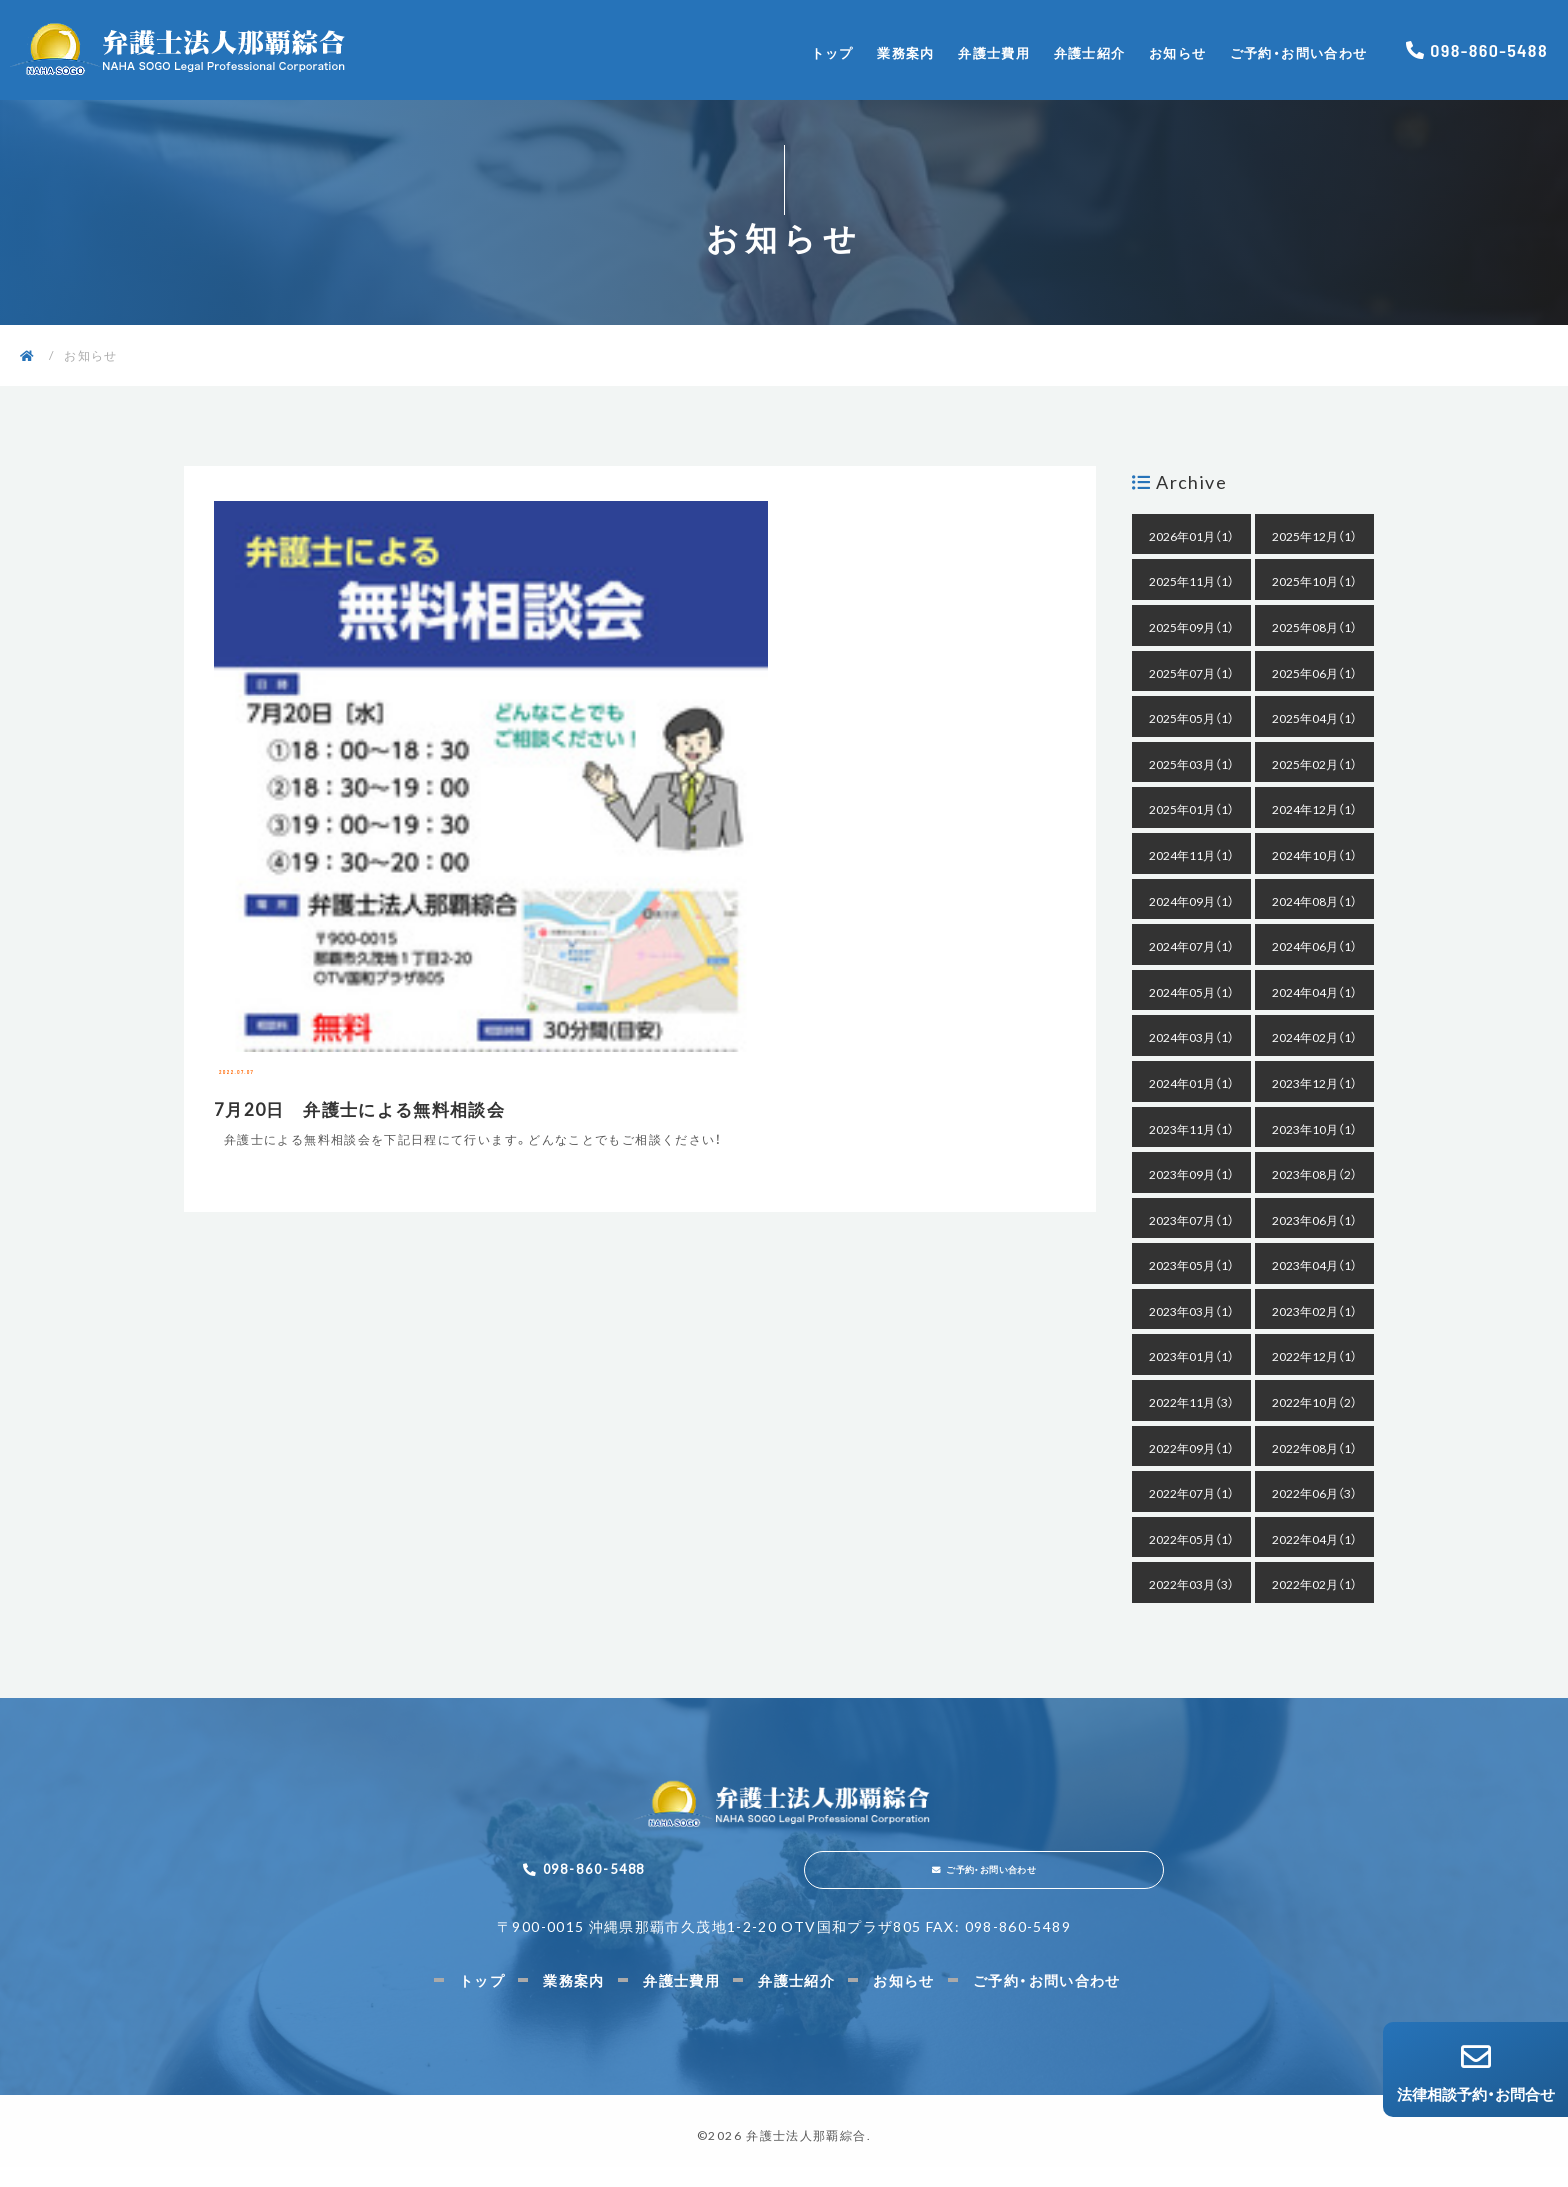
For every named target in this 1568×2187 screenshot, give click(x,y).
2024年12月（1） (1314, 809)
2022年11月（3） (1191, 1402)
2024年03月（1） (1191, 1037)
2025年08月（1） (1314, 627)
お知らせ (1177, 52)
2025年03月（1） (1191, 764)
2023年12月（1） (1314, 1083)
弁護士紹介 (1090, 52)
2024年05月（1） (1191, 992)
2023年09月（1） (1191, 1174)
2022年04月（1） (1314, 1539)
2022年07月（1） (1191, 1493)
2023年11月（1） (1191, 1129)
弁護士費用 (994, 52)
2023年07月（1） (1191, 1220)
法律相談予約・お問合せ (1475, 2073)
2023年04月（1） (1314, 1265)
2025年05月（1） (1191, 718)
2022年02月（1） (1314, 1584)
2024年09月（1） (1191, 901)
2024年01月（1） (1191, 1083)
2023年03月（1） (1191, 1311)
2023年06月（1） (1314, 1220)
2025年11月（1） (1191, 581)
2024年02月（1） (1314, 1037)
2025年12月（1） (1314, 536)
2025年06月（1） (1314, 673)
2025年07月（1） (1191, 673)
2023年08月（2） (1314, 1174)
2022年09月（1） (1191, 1448)
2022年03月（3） (1191, 1584)
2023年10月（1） (1314, 1129)
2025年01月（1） (1191, 809)
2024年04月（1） (1314, 992)
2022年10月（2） (1314, 1402)
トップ (832, 52)
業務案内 (905, 52)
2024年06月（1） (1314, 946)
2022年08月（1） (1314, 1448)
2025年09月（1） (1191, 627)
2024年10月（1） (1314, 855)
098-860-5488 (1489, 50)
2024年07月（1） (1191, 946)
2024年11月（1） (1191, 855)
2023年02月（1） (1314, 1311)
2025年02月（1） (1314, 764)
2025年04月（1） (1314, 718)
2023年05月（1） (1191, 1265)
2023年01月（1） (1191, 1356)
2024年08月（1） (1314, 901)
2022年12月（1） (1314, 1356)
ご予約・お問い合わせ (1299, 52)
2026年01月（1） (1191, 536)
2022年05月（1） (1191, 1539)
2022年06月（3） (1314, 1493)
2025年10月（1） (1314, 581)
